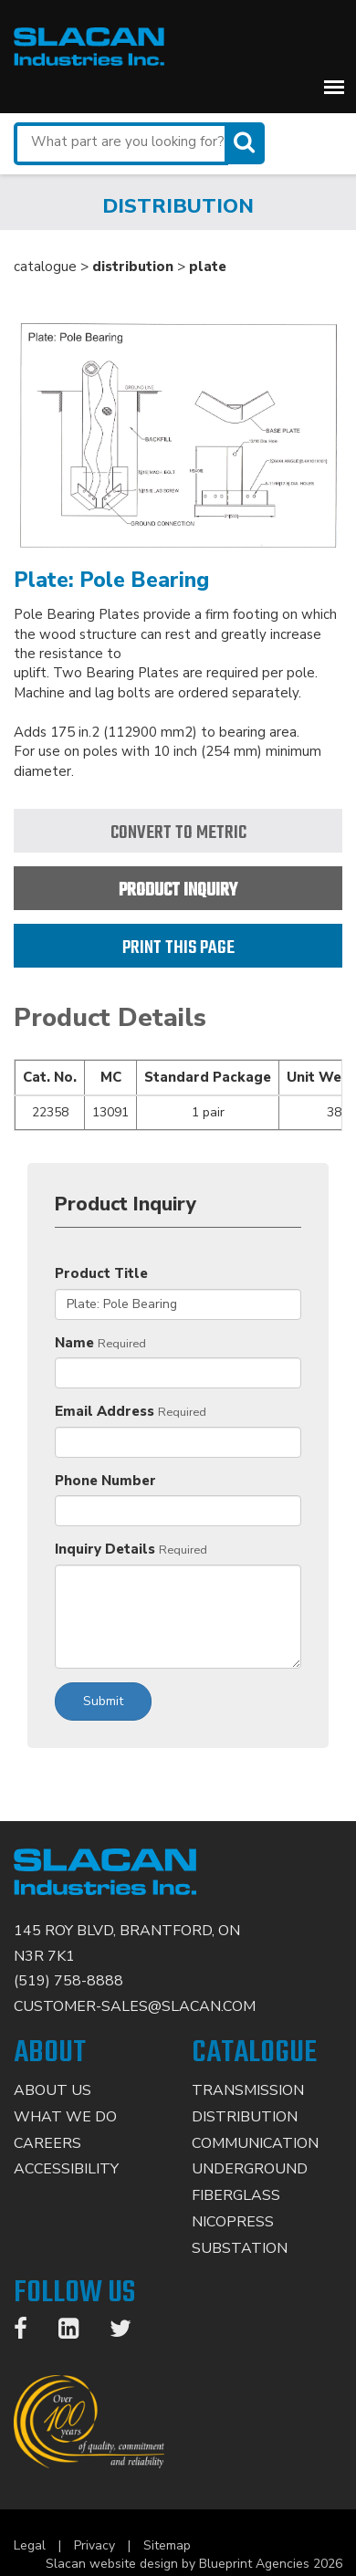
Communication (255, 2143)
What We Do (65, 2117)
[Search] (246, 142)
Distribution (245, 2117)
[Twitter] (130, 2332)
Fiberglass (236, 2195)
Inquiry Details (105, 1549)
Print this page (178, 948)
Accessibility (66, 2169)
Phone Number (105, 1480)
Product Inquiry (178, 890)
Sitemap (167, 2545)
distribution (132, 266)
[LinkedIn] (77, 2332)
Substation (240, 2248)
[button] (334, 87)
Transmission (248, 2090)
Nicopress (233, 2222)
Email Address (104, 1411)
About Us (52, 2090)
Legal (30, 2545)
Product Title (101, 1273)
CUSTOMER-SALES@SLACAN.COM (135, 2006)
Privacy (94, 2545)
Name (74, 1343)
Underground (250, 2169)
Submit (103, 1701)
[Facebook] (30, 2332)
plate (207, 266)
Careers (47, 2143)
